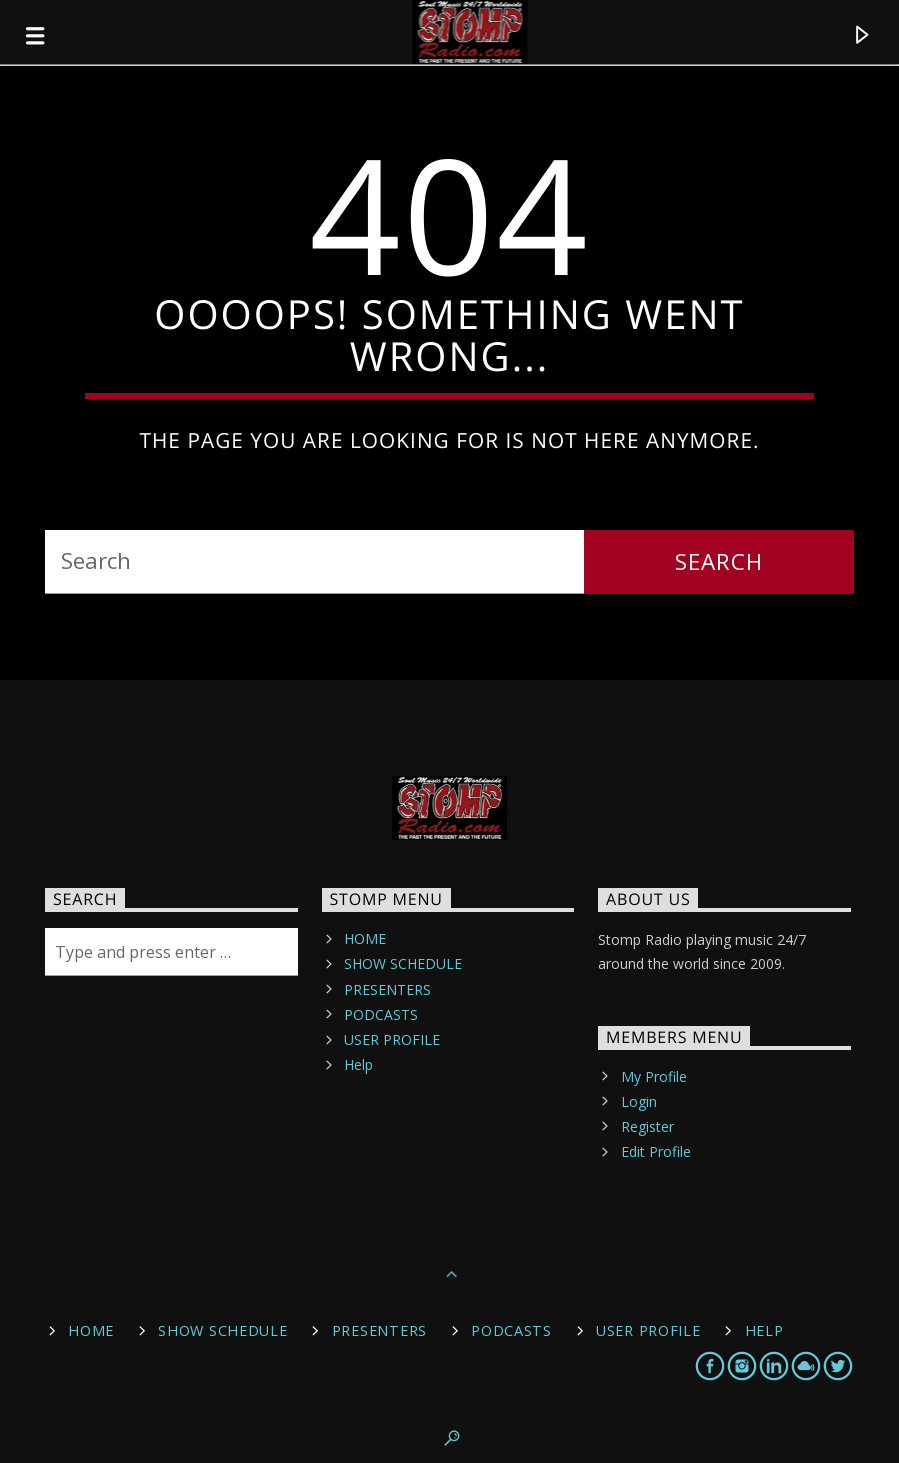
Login (639, 1101)
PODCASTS (381, 1014)
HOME (365, 938)
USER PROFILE (392, 1039)
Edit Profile (656, 1151)
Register (647, 1126)
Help (358, 1064)
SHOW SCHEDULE (403, 963)
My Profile (654, 1076)
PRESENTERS (387, 989)
